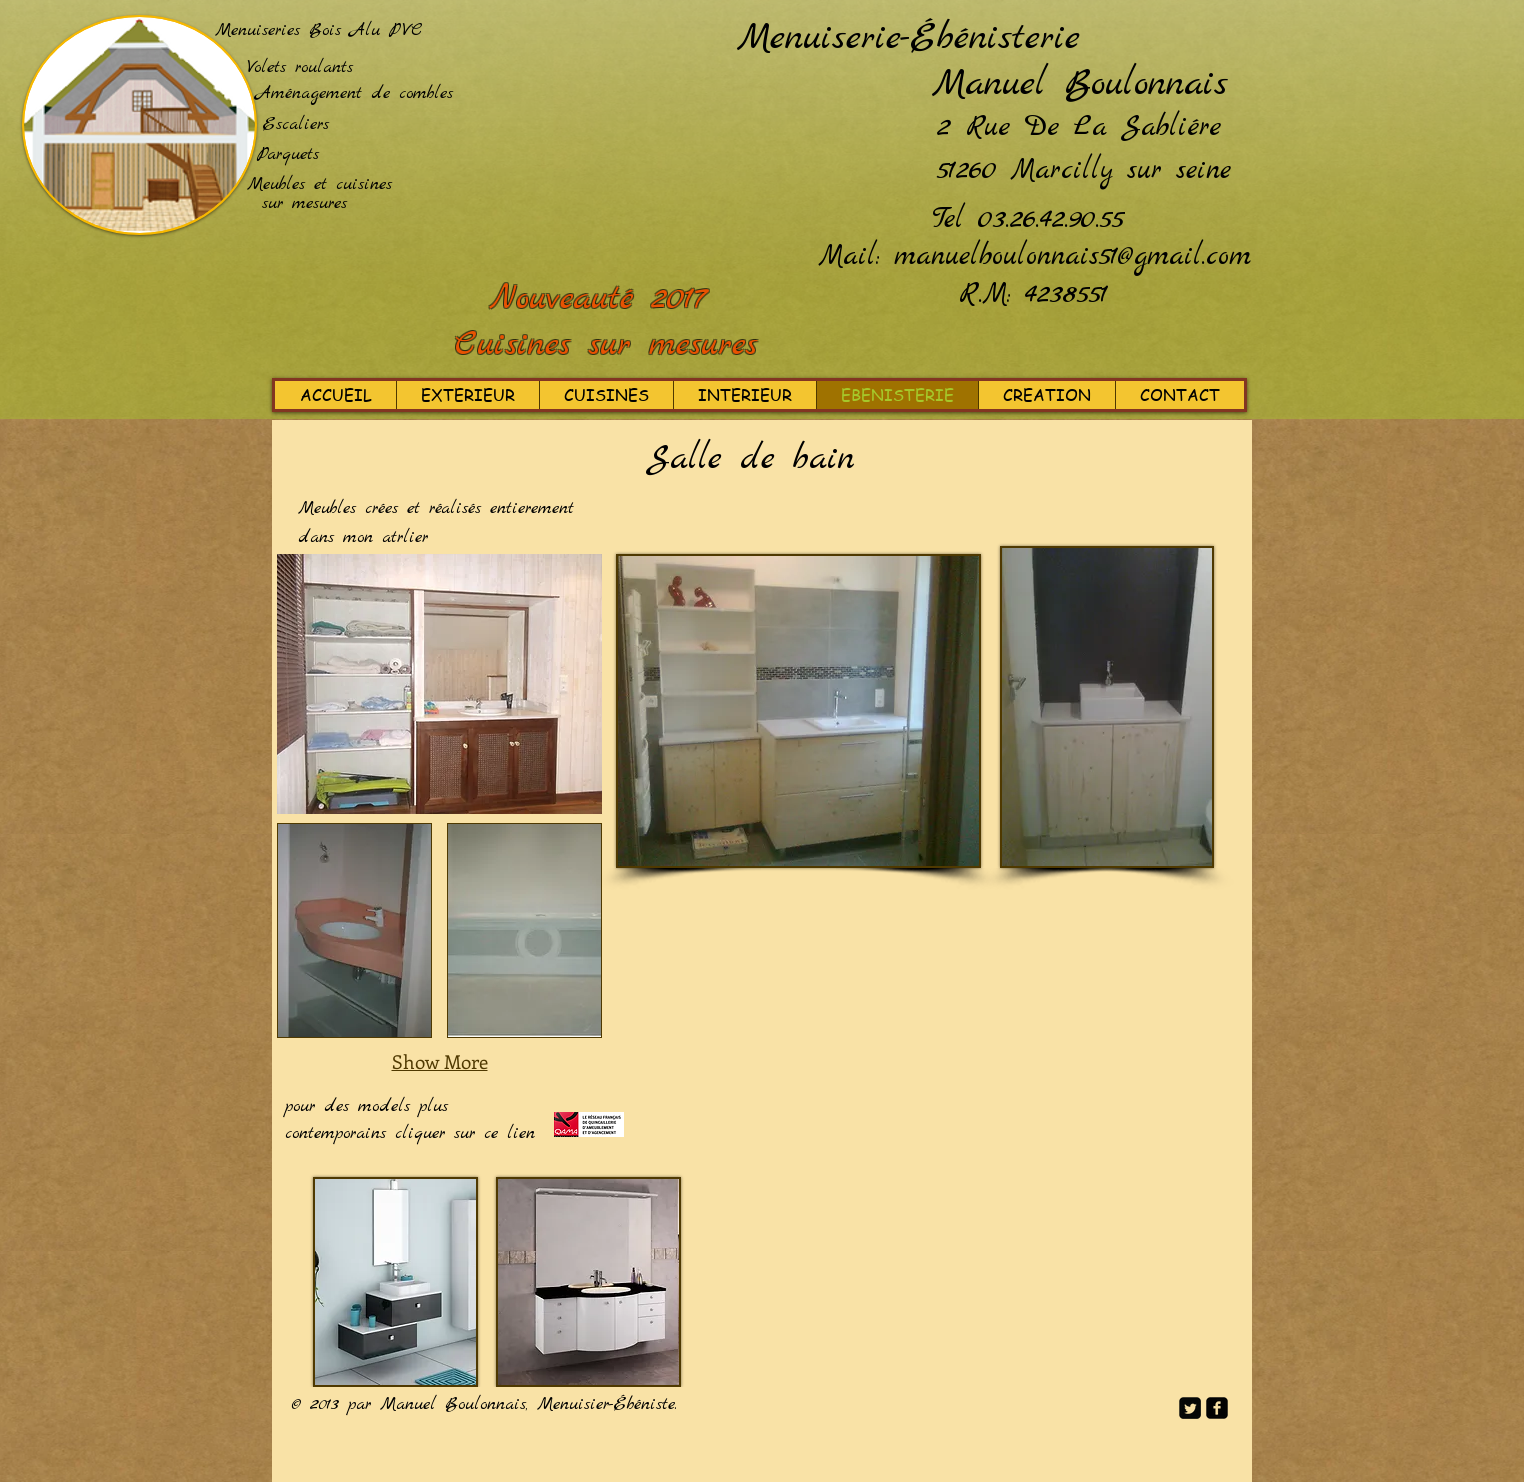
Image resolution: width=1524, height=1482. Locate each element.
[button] (354, 930)
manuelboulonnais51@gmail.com (1072, 257)
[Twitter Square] (1190, 1408)
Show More (440, 1061)
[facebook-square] (1217, 1408)
